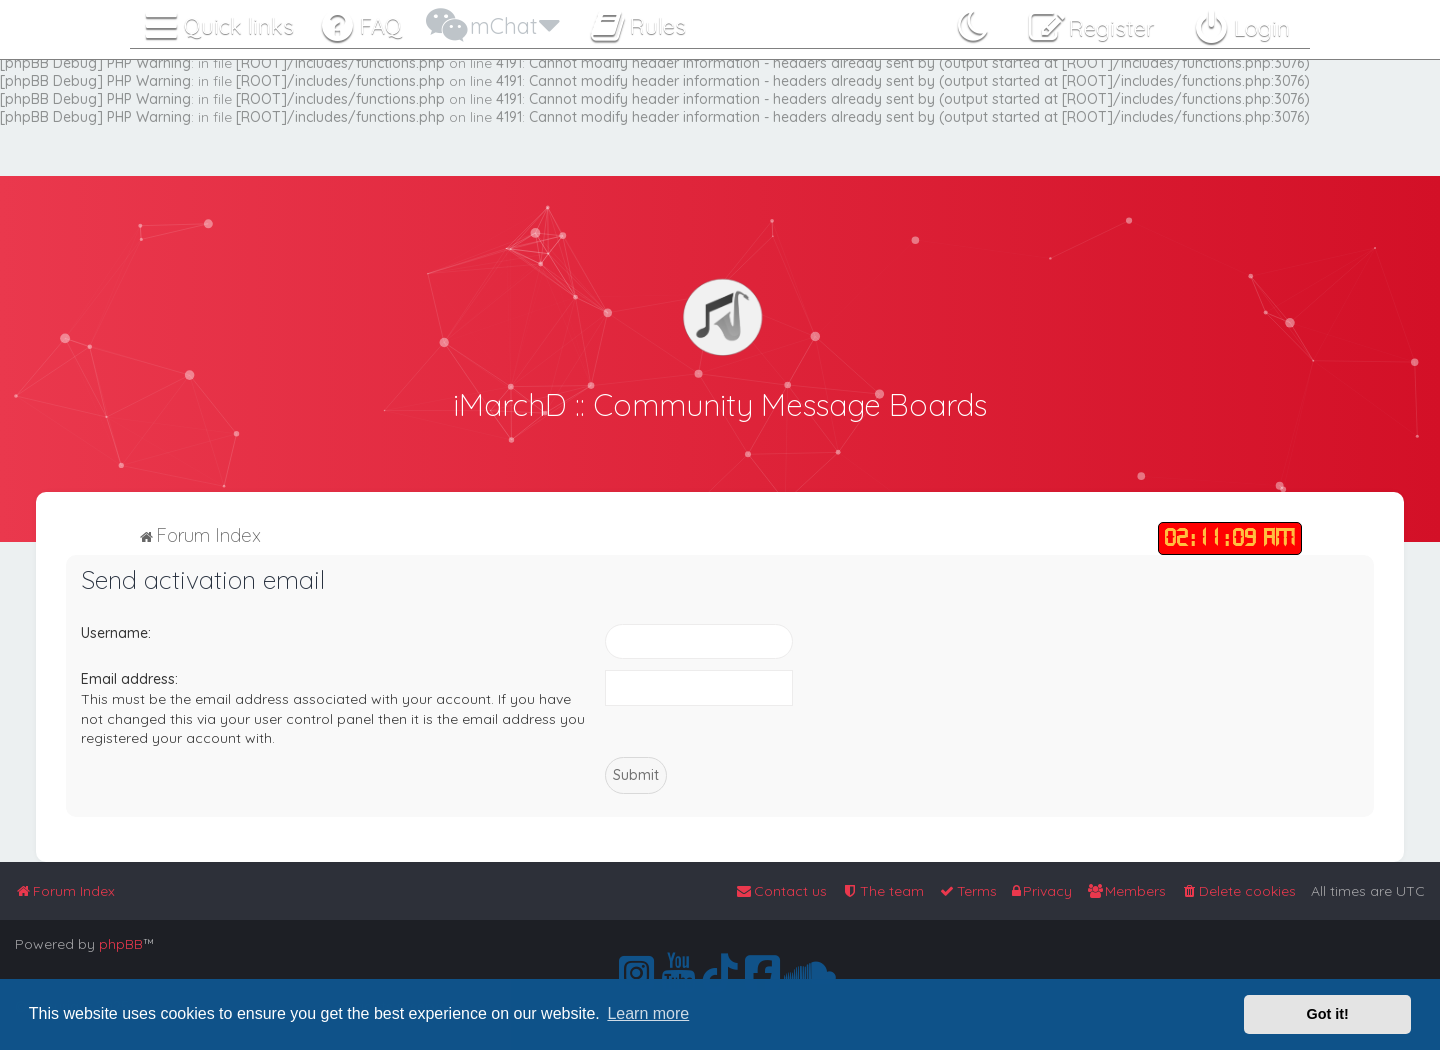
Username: (116, 631)
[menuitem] (360, 22)
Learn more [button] (648, 1013)
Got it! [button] (1328, 1014)
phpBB (121, 944)
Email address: (129, 678)
